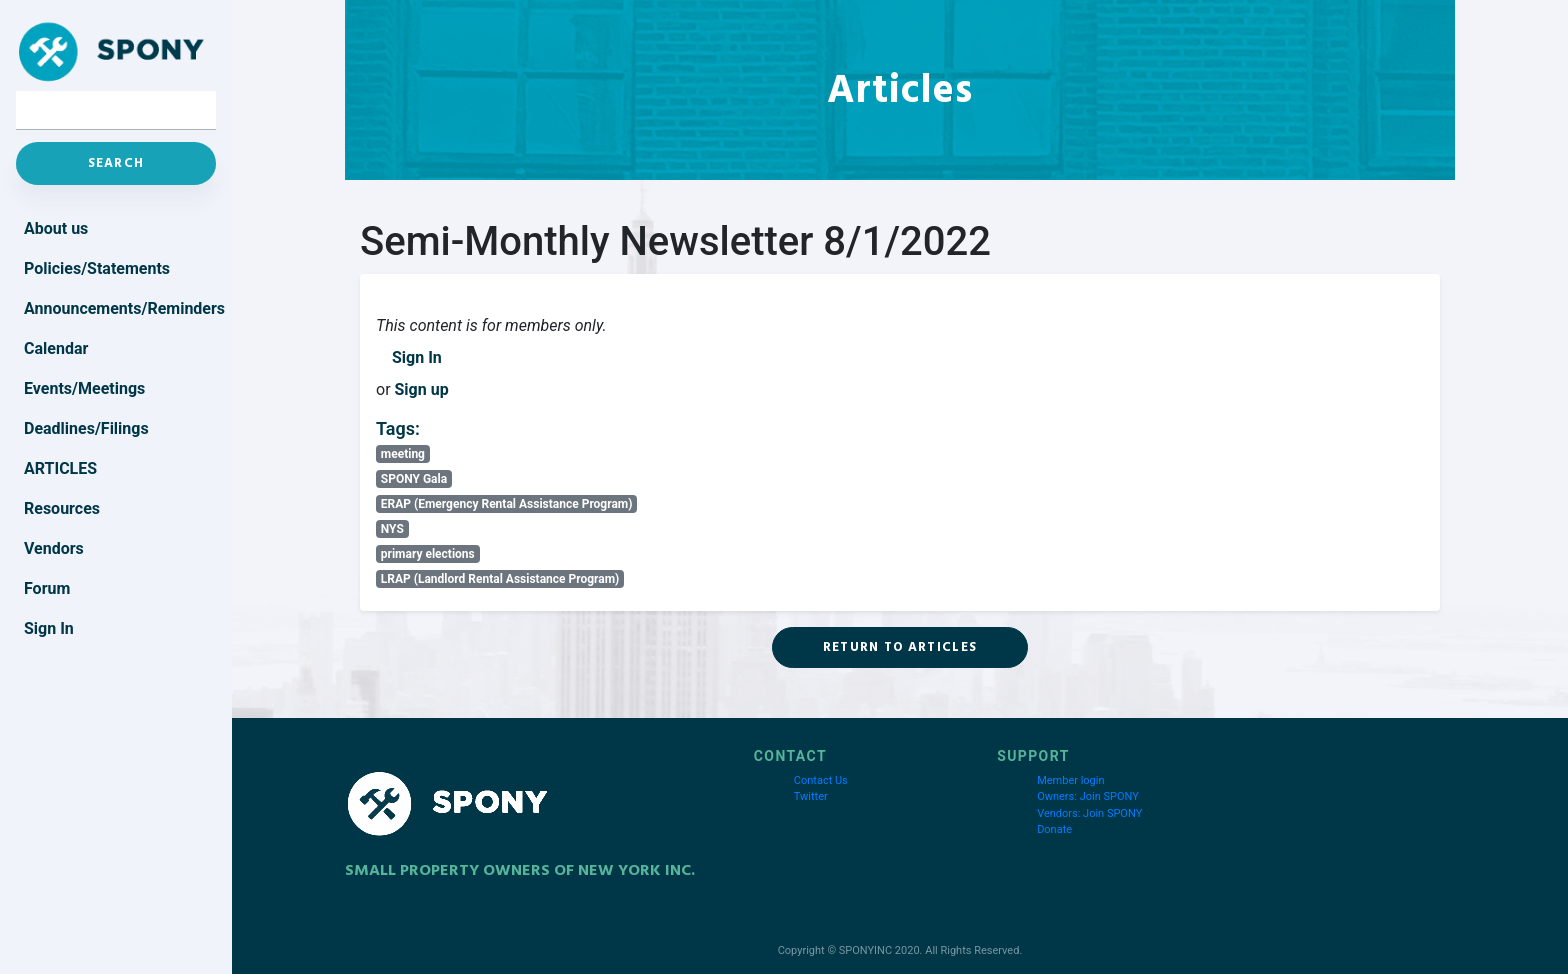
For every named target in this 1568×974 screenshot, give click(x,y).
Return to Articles (900, 647)
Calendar (56, 348)
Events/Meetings (84, 388)
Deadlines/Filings (86, 428)
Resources (62, 508)
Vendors (54, 548)
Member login (1070, 780)
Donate (1054, 829)
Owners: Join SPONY (1088, 796)
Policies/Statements (97, 268)
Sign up (422, 389)
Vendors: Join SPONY (1089, 813)
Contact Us (821, 780)
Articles (60, 468)
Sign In (417, 357)
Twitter (811, 796)
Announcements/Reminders (120, 308)
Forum (47, 588)
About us (56, 228)
